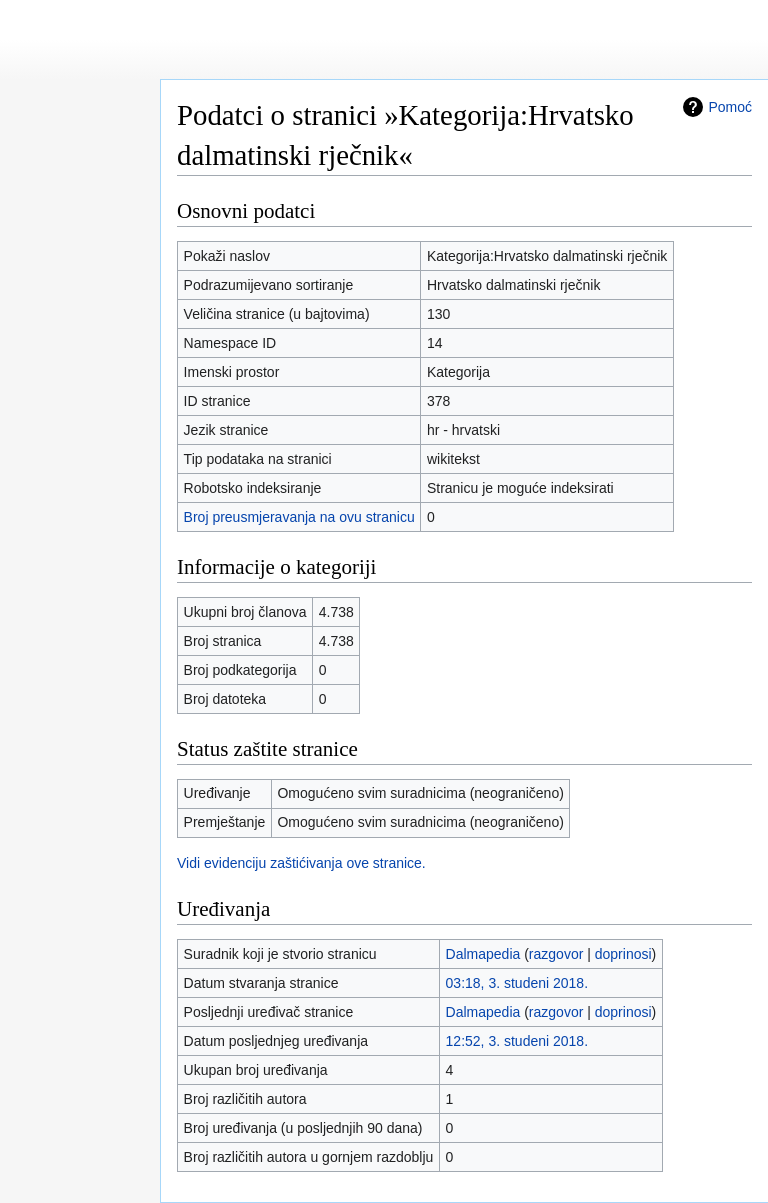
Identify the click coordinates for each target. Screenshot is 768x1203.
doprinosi (623, 954)
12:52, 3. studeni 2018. (517, 1041)
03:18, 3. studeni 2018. (517, 983)
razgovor (556, 954)
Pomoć (730, 107)
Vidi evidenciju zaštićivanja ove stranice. (301, 863)
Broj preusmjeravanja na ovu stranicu (299, 517)
